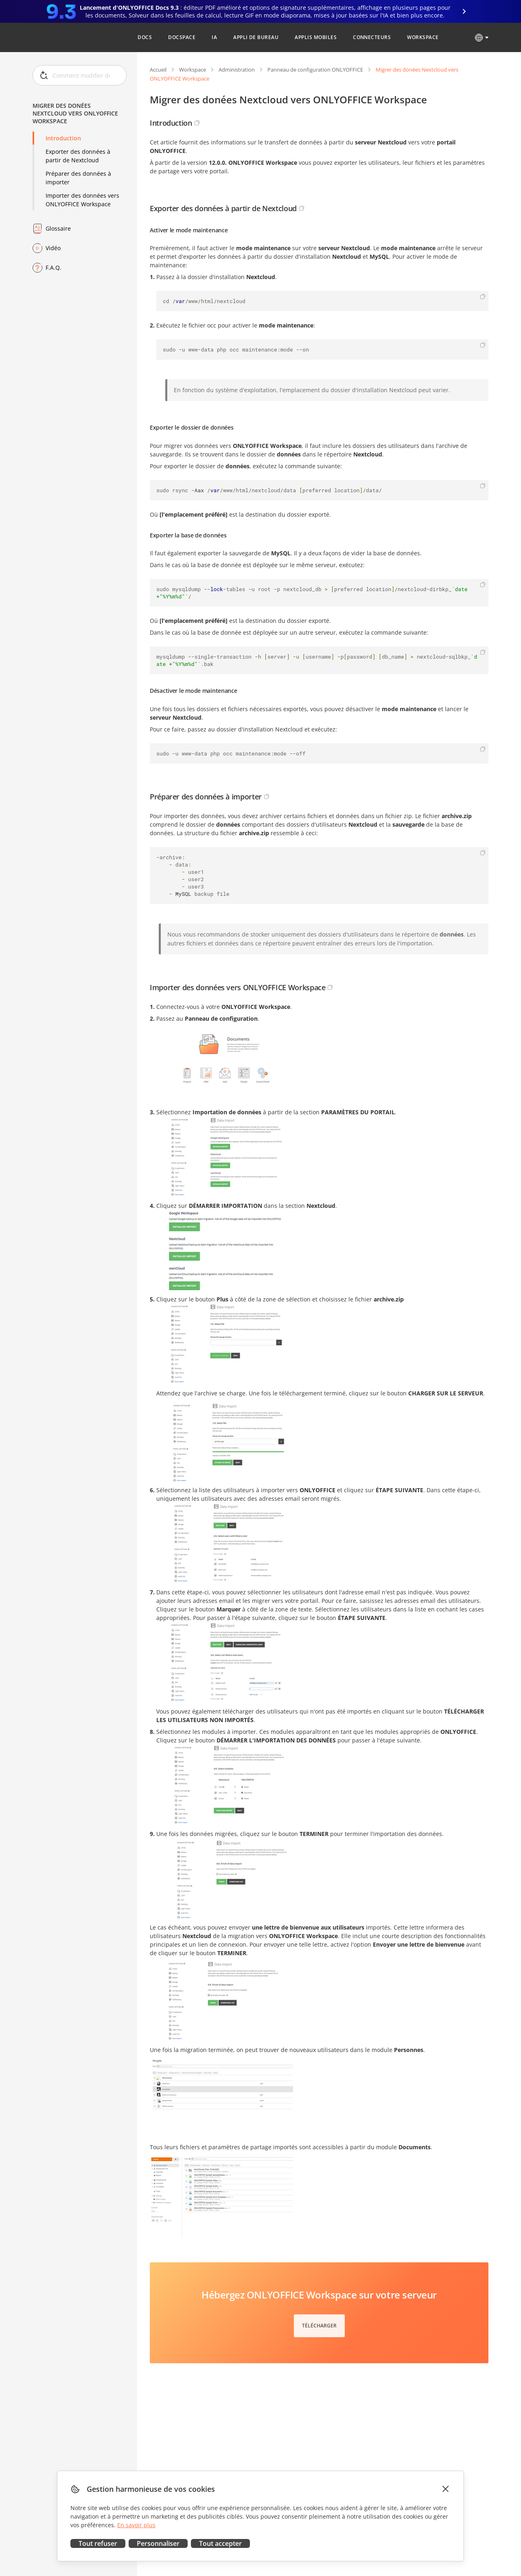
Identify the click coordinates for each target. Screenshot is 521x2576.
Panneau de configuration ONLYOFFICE (315, 69)
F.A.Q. (53, 267)
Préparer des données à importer (78, 178)
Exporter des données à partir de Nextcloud (78, 156)
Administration (237, 69)
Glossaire (58, 228)
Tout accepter (220, 2543)
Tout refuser (98, 2543)
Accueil (158, 69)
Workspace (192, 69)
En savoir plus (136, 2525)
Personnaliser (158, 2543)
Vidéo (53, 248)
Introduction (63, 138)
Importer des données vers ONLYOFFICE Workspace (82, 200)
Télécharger (319, 2325)
